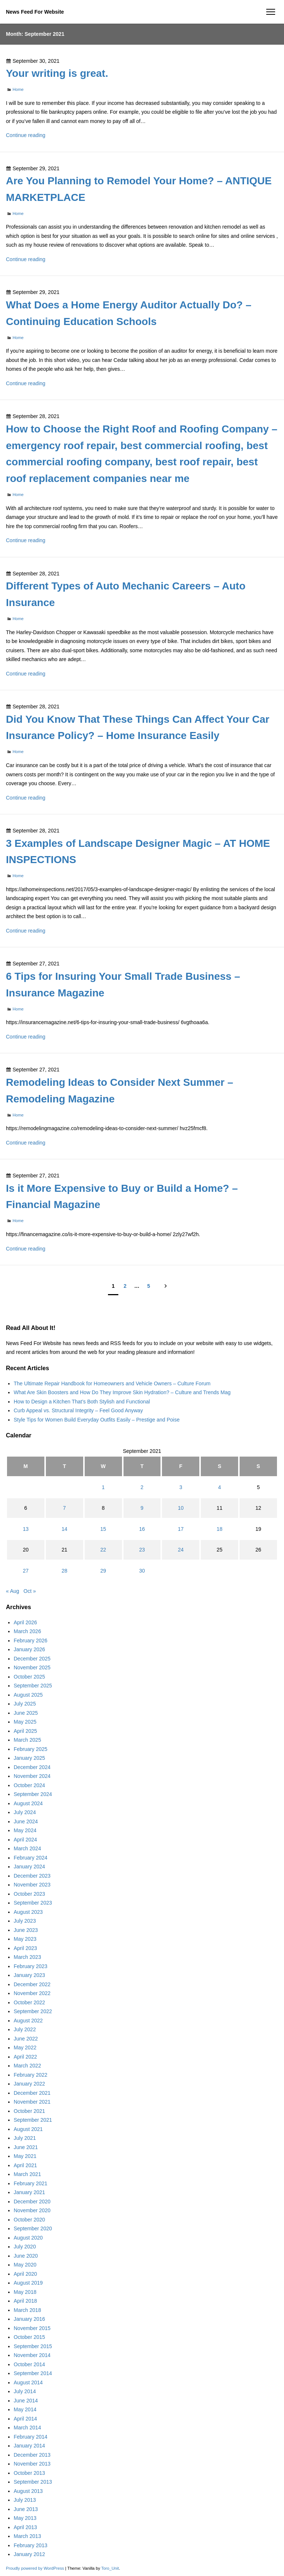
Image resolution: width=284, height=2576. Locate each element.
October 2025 (29, 1677)
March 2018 (27, 2310)
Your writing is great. (57, 73)
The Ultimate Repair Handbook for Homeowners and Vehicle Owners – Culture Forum (112, 1383)
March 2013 (27, 2536)
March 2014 (27, 2427)
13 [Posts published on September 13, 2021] (26, 1529)
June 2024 (26, 1821)
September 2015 (33, 2346)
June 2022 (26, 2039)
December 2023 (32, 1876)
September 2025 (33, 1686)
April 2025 (25, 1731)
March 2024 (27, 1848)
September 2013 (33, 2482)
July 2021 (25, 2138)
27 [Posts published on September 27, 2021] (26, 1571)
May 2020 (25, 2265)
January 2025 (29, 1758)
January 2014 (29, 2446)
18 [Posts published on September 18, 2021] (220, 1529)
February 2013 (30, 2545)
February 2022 (30, 2075)
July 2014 (25, 2391)
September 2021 (33, 2120)
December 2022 (32, 1984)
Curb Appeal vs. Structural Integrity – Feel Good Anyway (78, 1410)
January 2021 (29, 2192)
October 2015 (29, 2337)
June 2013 (26, 2509)
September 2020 (33, 2228)
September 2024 (33, 1794)
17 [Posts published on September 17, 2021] (181, 1529)
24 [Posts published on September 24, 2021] (181, 1550)
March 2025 (27, 1740)
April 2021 (25, 2165)
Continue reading (25, 135)
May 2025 (25, 1722)
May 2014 (25, 2409)
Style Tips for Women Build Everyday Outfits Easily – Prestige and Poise (97, 1420)
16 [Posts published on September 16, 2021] (142, 1529)
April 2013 (25, 2527)
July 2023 (25, 1921)
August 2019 (28, 2283)
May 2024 (25, 1830)
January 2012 (29, 2554)
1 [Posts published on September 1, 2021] (103, 1487)
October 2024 (29, 1785)
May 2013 (25, 2518)
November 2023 (32, 1885)
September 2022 (33, 2011)
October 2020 (29, 2220)
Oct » (30, 1591)
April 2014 (25, 2419)
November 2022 (32, 1993)
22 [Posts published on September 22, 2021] (103, 1550)
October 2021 (29, 2111)
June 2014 (26, 2401)
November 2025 (32, 1667)
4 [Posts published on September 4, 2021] (219, 1487)
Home (18, 89)
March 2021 (27, 2174)
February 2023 (30, 1966)
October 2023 (29, 1894)
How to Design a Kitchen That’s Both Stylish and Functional (82, 1402)
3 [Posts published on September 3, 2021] (180, 1487)
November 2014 (32, 2355)
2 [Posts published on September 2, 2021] (142, 1487)
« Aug (12, 1591)
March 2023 (27, 1957)
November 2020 (32, 2210)
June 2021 (26, 2147)
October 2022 (29, 2002)
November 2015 (32, 2328)
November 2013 (32, 2464)
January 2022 (29, 2084)
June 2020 (26, 2256)
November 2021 (32, 2102)
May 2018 (25, 2292)
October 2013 (29, 2473)
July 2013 (25, 2500)
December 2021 (32, 2093)
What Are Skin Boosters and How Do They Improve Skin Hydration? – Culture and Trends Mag (122, 1392)
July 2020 (25, 2247)
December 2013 (32, 2455)
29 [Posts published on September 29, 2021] (103, 1571)
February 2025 (30, 1749)
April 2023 (25, 1948)
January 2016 (29, 2319)
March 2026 (27, 1631)
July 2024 (25, 1812)
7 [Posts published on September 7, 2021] (64, 1508)
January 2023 (29, 1975)
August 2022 (28, 2020)
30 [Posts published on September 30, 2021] (142, 1571)
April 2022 (25, 2057)
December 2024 (32, 1767)
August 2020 (28, 2238)
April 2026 (25, 1622)
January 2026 (29, 1649)
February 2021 (30, 2183)
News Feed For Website (35, 12)
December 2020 (32, 2201)
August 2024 (28, 1803)
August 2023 (28, 1912)
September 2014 (33, 2373)
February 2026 (30, 1640)
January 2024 (29, 1866)
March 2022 (27, 2066)
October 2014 (29, 2364)
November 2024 (32, 1776)
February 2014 (30, 2437)
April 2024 (25, 1840)
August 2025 (28, 1695)
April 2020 (25, 2274)
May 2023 (25, 1939)
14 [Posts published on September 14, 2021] (64, 1529)
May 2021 (25, 2156)
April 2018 (25, 2301)
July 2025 (25, 1704)
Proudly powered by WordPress (35, 2568)
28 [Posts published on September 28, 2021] (64, 1571)
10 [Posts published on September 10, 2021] (181, 1508)
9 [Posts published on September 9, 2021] (142, 1508)
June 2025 (26, 1713)
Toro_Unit (110, 2568)
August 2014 (28, 2382)
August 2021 (28, 2129)
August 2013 (28, 2491)
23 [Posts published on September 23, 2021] (142, 1550)
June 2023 (26, 1930)
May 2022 (25, 2047)
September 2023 (33, 1903)
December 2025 (32, 1659)
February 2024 (30, 1858)
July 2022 (25, 2029)
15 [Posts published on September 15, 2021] (103, 1529)
